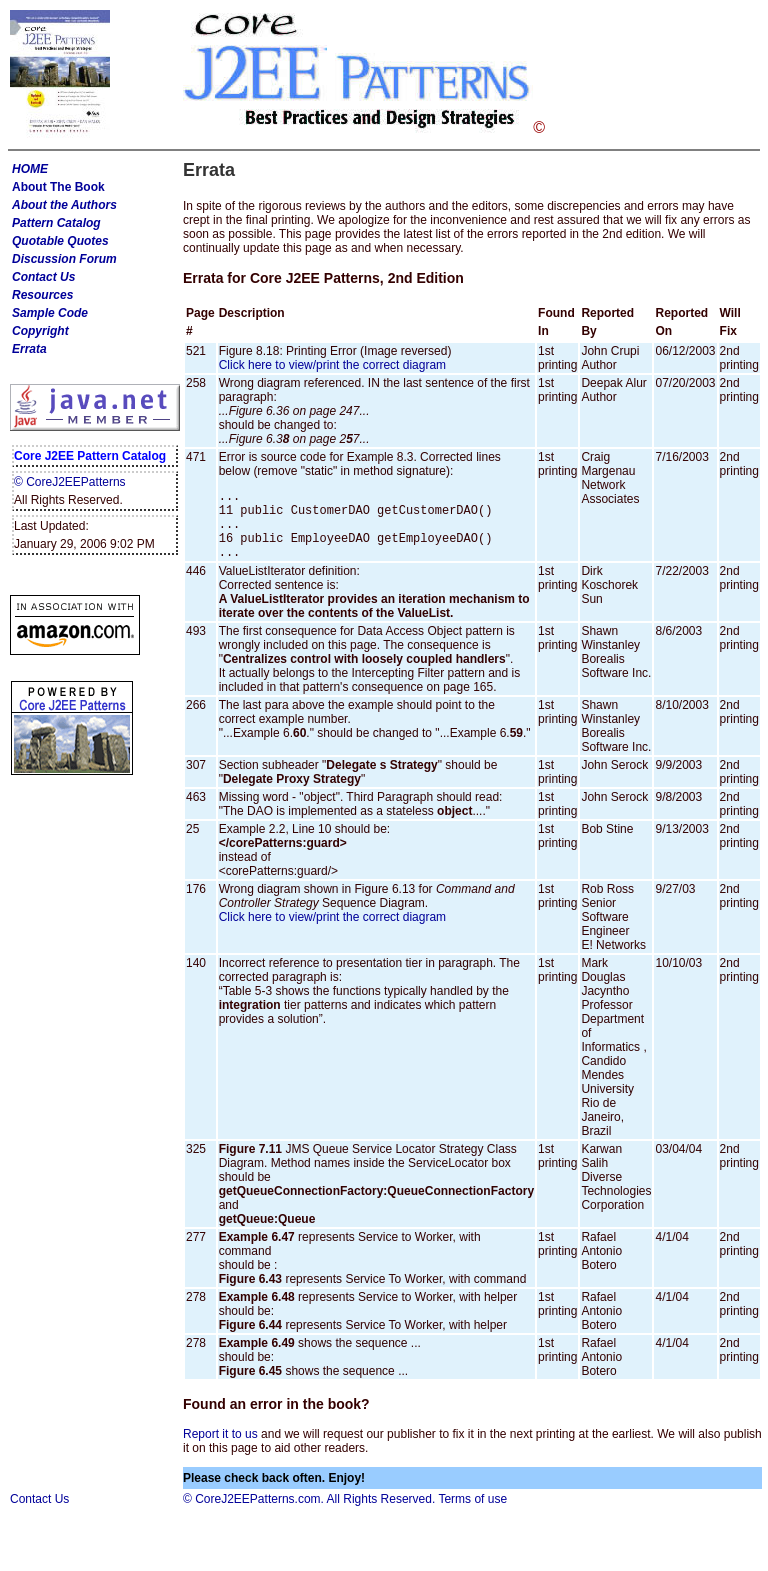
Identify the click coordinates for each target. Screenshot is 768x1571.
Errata (29, 349)
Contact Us (43, 277)
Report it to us (222, 1449)
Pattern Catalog (56, 223)
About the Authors (64, 205)
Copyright (40, 331)
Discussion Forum (64, 259)
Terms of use (472, 1514)
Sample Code (50, 313)
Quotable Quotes (60, 241)
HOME (30, 169)
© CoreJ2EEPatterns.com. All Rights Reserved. (309, 1514)
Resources (42, 295)
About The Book (58, 187)
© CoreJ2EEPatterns (70, 482)
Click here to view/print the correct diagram (332, 365)
